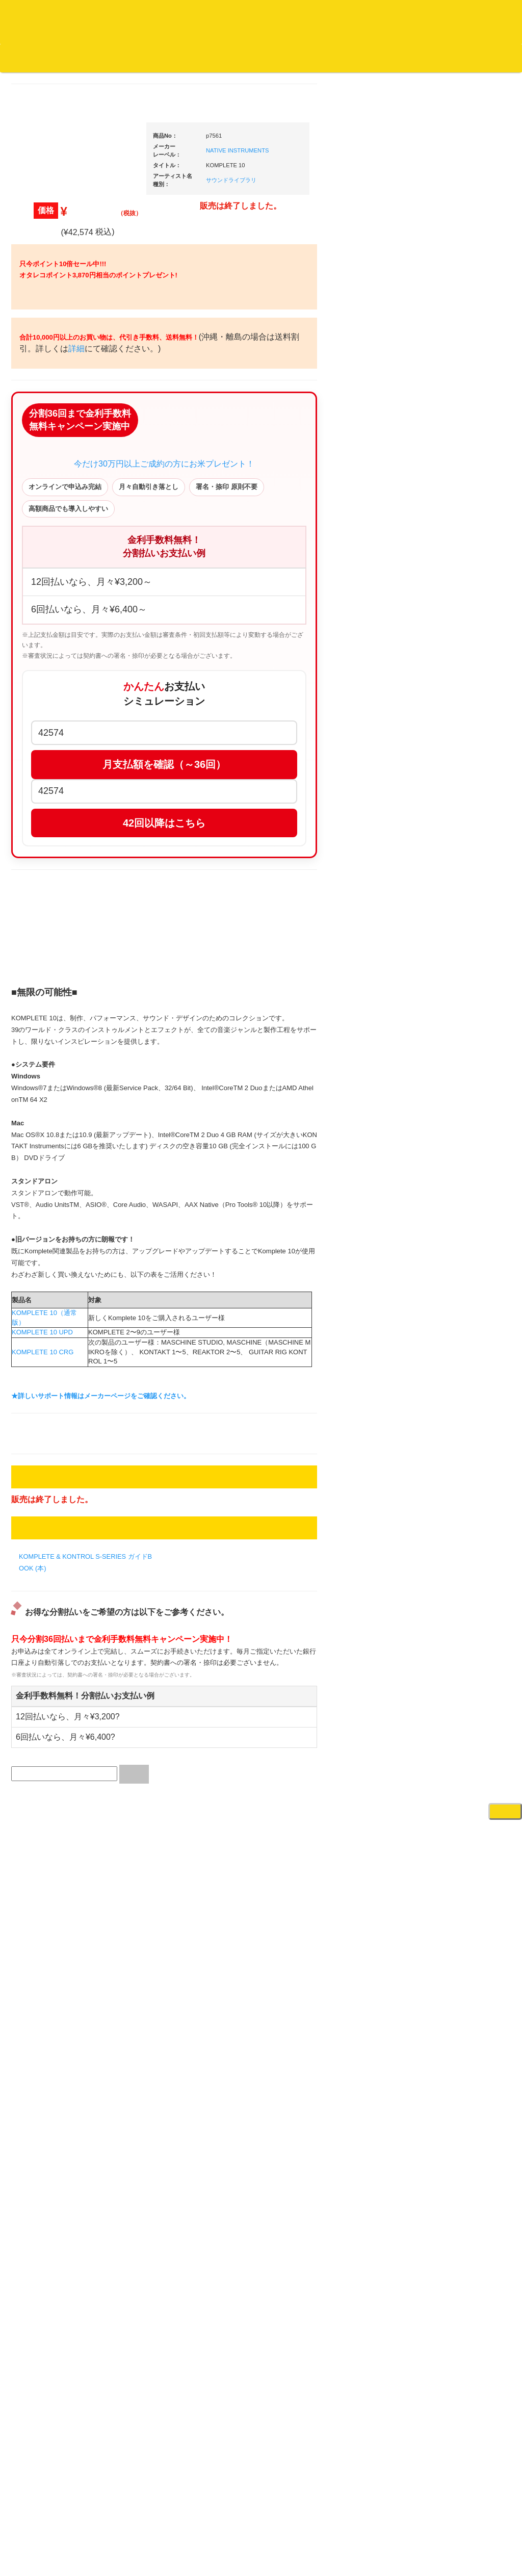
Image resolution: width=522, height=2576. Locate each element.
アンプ (440, 1236)
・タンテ (450, 686)
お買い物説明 (118, 57)
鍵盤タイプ (454, 1497)
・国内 (45, 397)
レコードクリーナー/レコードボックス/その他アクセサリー (61, 1287)
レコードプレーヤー (459, 1216)
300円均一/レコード (56, 1079)
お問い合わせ (213, 57)
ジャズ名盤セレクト (57, 457)
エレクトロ (43, 863)
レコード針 (446, 889)
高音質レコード (50, 578)
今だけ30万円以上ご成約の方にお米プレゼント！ (261, 648)
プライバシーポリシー (344, 2530)
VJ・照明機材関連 (457, 1296)
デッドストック (50, 1139)
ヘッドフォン (449, 929)
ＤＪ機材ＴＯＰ (453, 531)
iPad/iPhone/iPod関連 (461, 969)
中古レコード (47, 1159)
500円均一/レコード (56, 1098)
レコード (369, 76)
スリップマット (453, 909)
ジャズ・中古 (47, 478)
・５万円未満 (457, 752)
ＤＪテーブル (449, 949)
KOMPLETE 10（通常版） (147, 1835)
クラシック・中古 (53, 538)
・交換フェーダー (463, 869)
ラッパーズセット (463, 1431)
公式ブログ (165, 57)
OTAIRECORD (257, 2558)
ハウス (37, 883)
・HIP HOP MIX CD (64, 767)
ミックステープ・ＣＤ (60, 1178)
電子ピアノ (446, 1655)
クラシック (43, 498)
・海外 (45, 377)
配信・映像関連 (453, 1316)
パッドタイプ (457, 1517)
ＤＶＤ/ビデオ (48, 1257)
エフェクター (449, 1675)
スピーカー (446, 1047)
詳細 (206, 501)
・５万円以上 (457, 773)
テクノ (37, 904)
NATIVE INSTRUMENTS (334, 164)
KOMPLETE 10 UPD (138, 1845)
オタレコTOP (23, 57)
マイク (440, 1126)
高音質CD (41, 558)
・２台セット (457, 707)
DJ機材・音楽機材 (429, 76)
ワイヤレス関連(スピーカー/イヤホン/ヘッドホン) (465, 1077)
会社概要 (257, 57)
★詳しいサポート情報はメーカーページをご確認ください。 (197, 1908)
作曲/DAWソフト (462, 1381)
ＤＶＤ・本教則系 (456, 1255)
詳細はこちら (39, 1845)
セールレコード (50, 1059)
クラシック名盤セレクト (63, 518)
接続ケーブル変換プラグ (466, 1106)
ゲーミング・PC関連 (461, 1695)
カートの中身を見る (316, 58)
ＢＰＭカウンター (456, 1166)
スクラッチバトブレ (57, 418)
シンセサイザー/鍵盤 (460, 1586)
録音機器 (443, 1566)
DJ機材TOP (71, 57)
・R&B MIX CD (57, 843)
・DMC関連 (52, 787)
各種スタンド (449, 1146)
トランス (40, 924)
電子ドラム (446, 1635)
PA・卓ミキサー (454, 1276)
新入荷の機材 (449, 572)
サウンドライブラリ (328, 194)
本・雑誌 (40, 1345)
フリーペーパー (50, 1365)
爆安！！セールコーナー (466, 552)
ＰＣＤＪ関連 (449, 650)
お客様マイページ (392, 58)
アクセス (179, 2530)
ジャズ (37, 438)
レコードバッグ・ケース (466, 1028)
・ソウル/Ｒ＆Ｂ (59, 823)
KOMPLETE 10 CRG (139, 1864)
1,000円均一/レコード (59, 1118)
